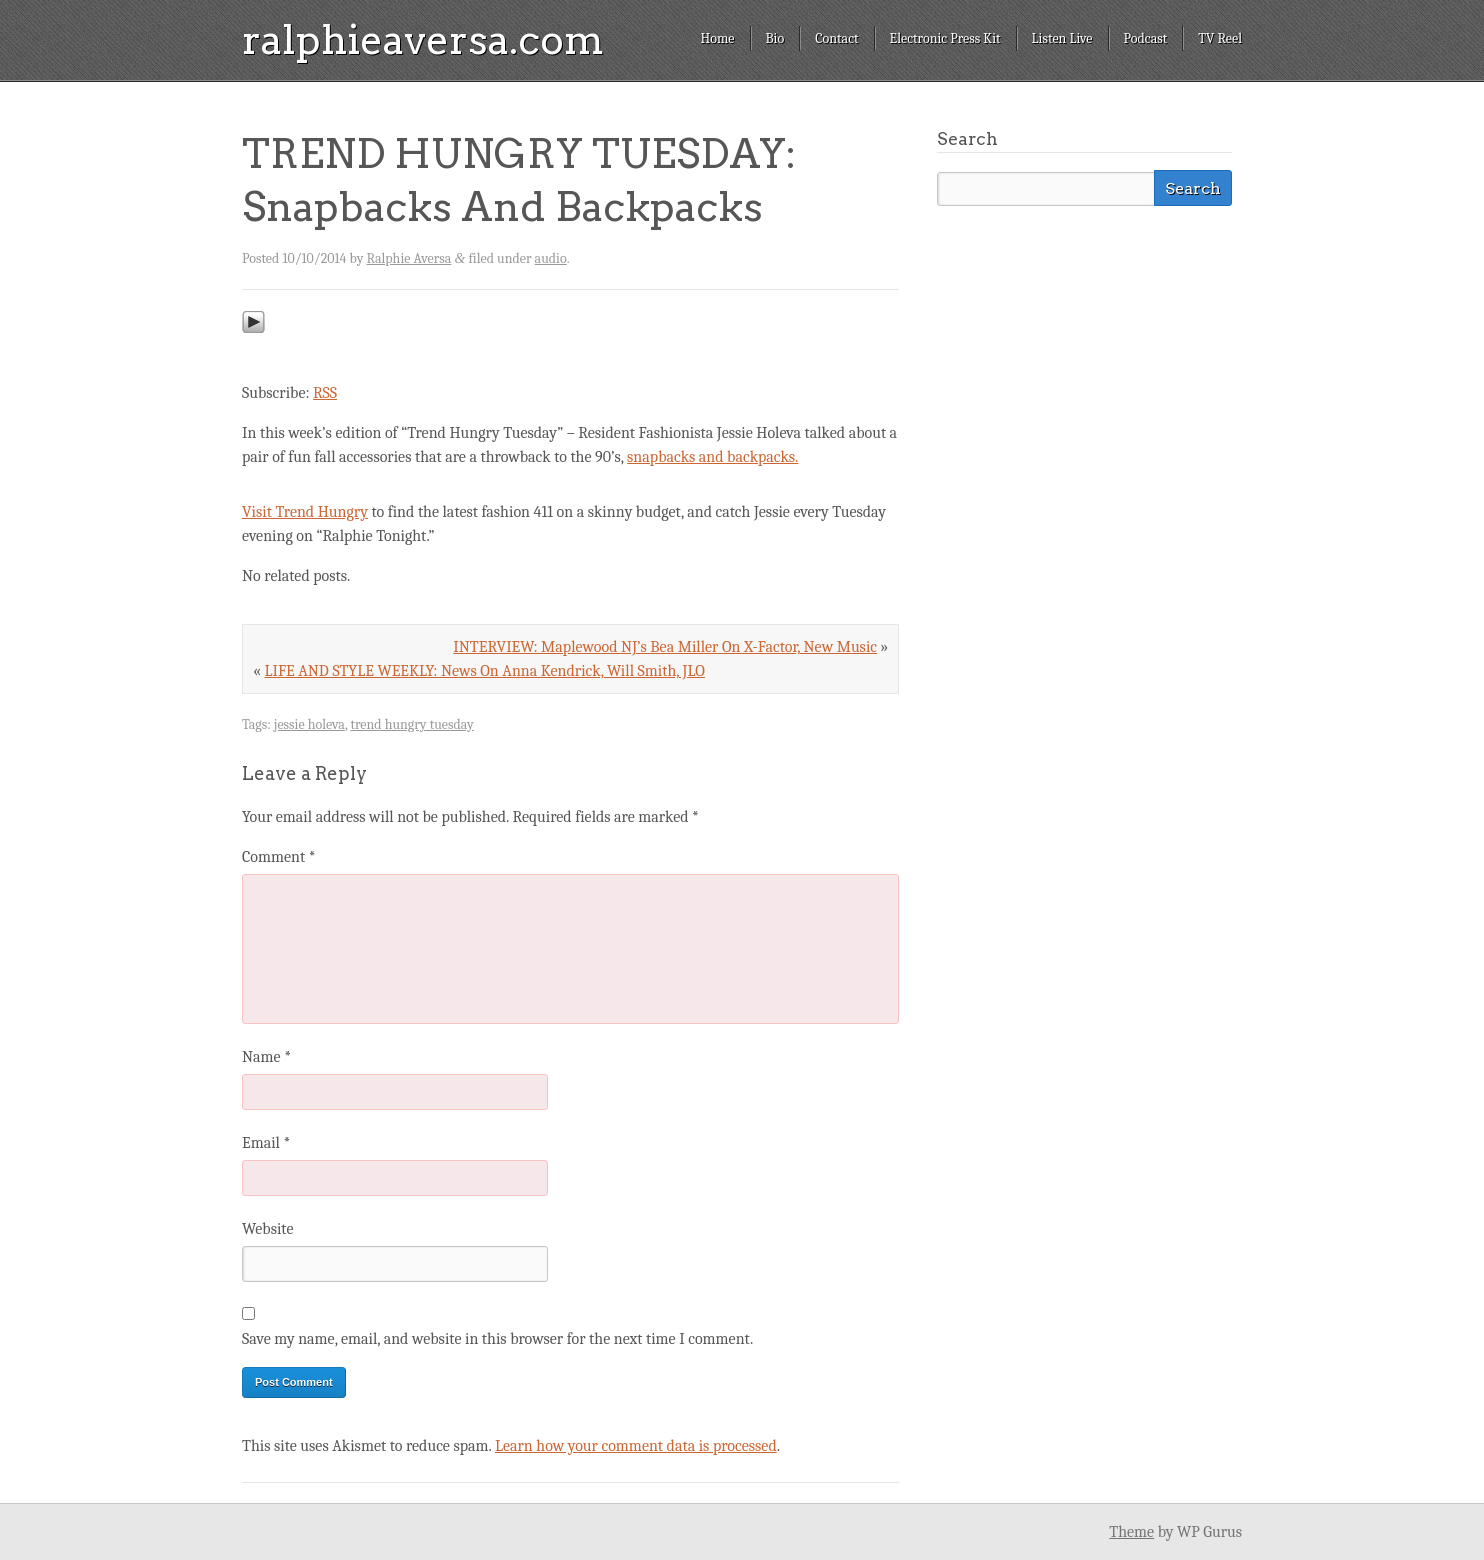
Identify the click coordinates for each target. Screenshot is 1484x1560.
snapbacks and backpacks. (712, 457)
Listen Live (1062, 38)
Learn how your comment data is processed (636, 1446)
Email (266, 1143)
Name (266, 1057)
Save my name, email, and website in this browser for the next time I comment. (497, 1339)
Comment (279, 857)
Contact (836, 38)
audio (551, 258)
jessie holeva (309, 724)
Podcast (1146, 38)
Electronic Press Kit (945, 38)
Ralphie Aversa (409, 258)
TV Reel (1220, 38)
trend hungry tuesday (411, 724)
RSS (325, 393)
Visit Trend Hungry (305, 512)
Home (717, 38)
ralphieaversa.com (423, 40)
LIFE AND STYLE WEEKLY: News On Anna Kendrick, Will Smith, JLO (484, 671)
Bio (775, 38)
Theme (1131, 1532)
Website (267, 1229)
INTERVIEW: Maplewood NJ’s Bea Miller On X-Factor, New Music (665, 647)
